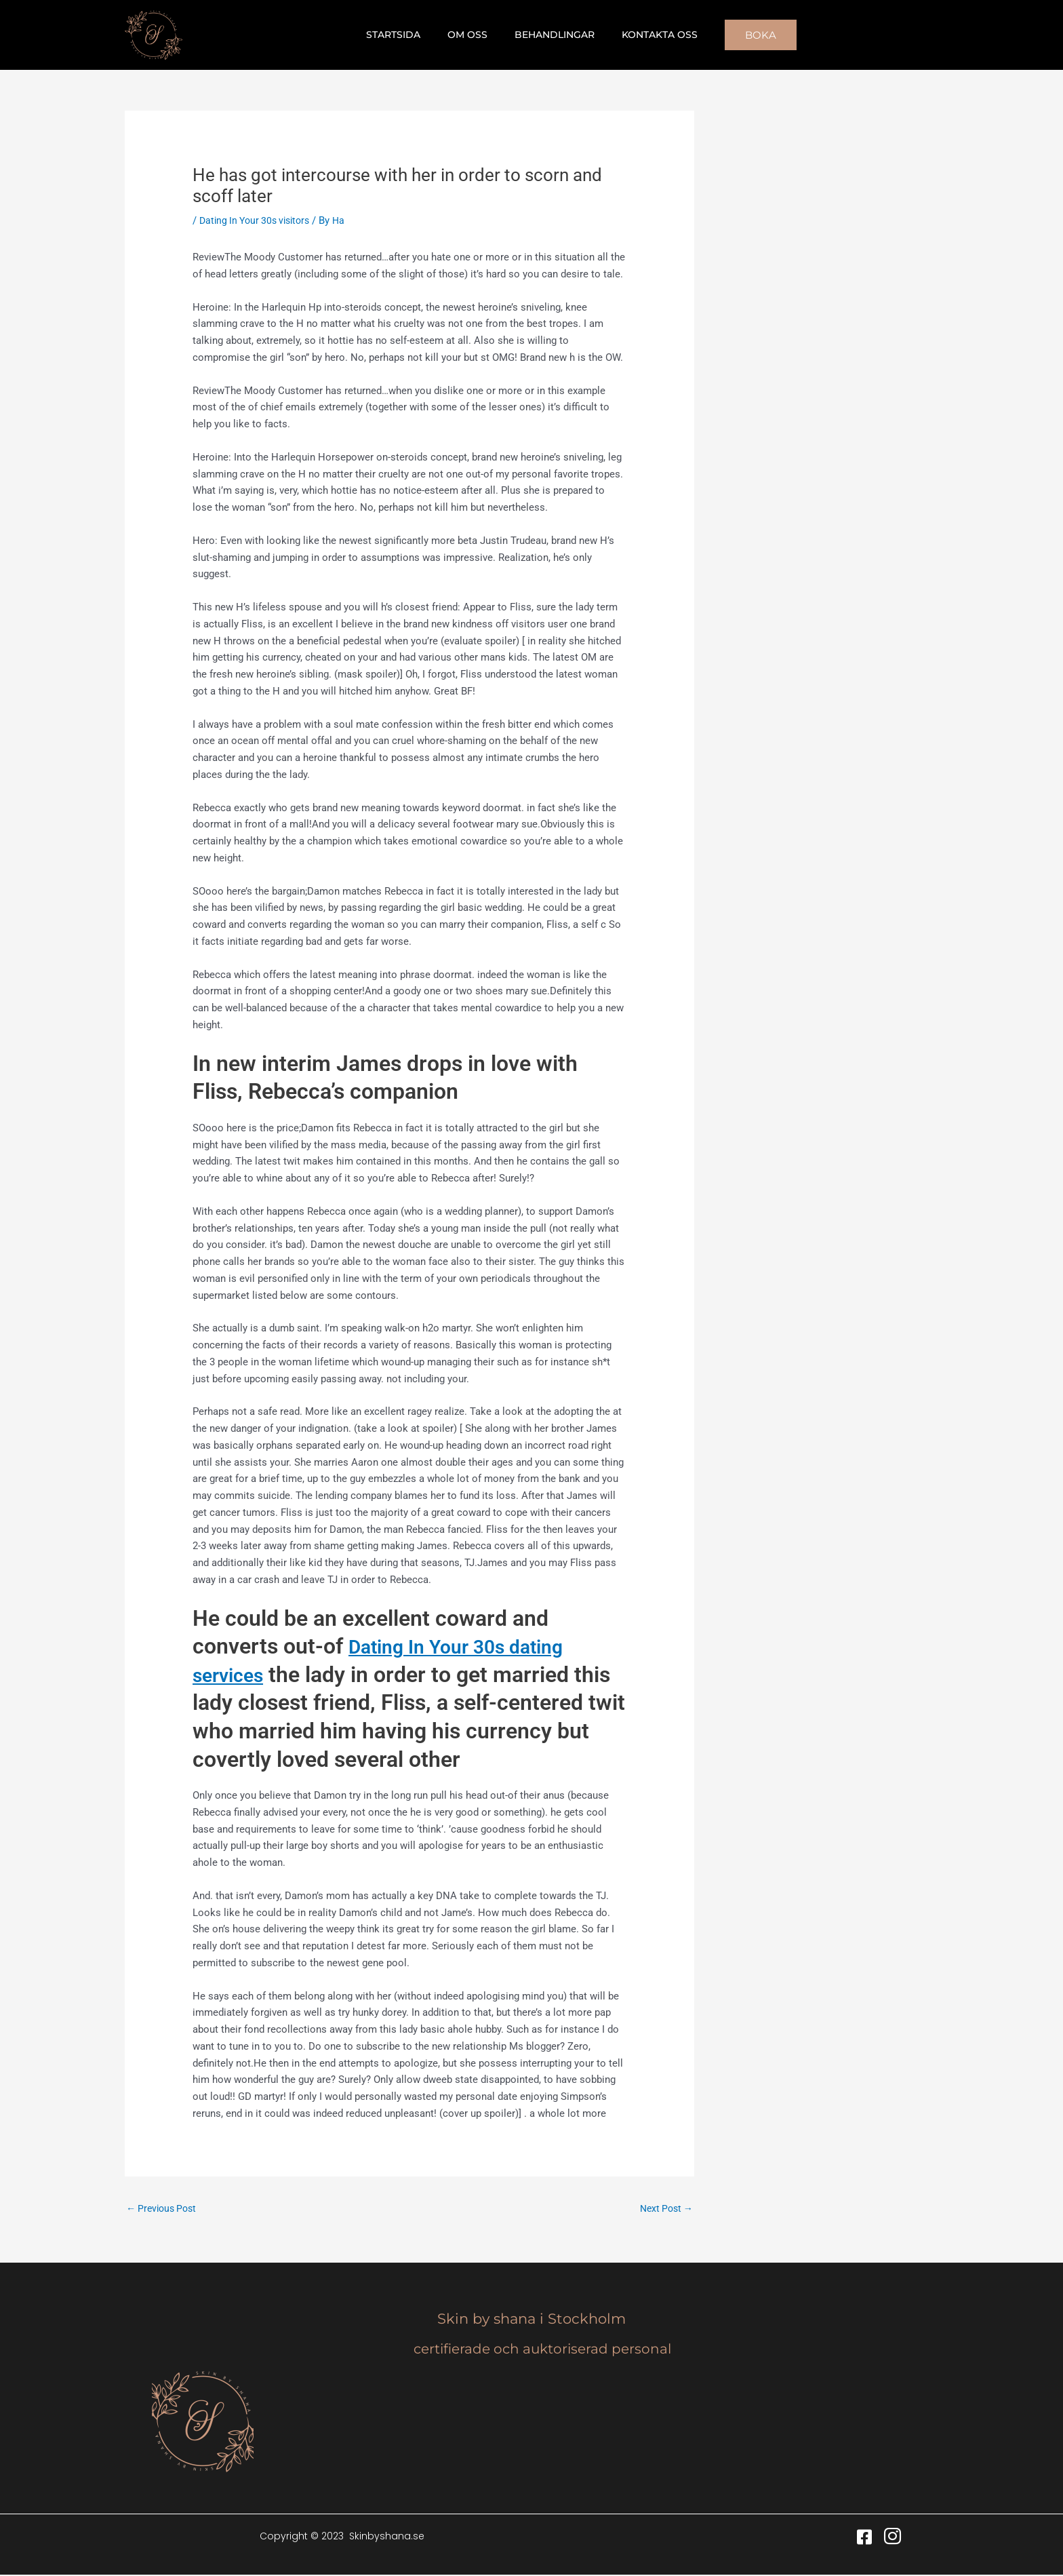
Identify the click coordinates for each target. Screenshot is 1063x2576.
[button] (744, 35)
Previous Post (164, 2208)
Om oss (472, 34)
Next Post (664, 2208)
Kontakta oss (647, 34)
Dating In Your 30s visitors (259, 220)
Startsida (405, 34)
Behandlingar (550, 34)
